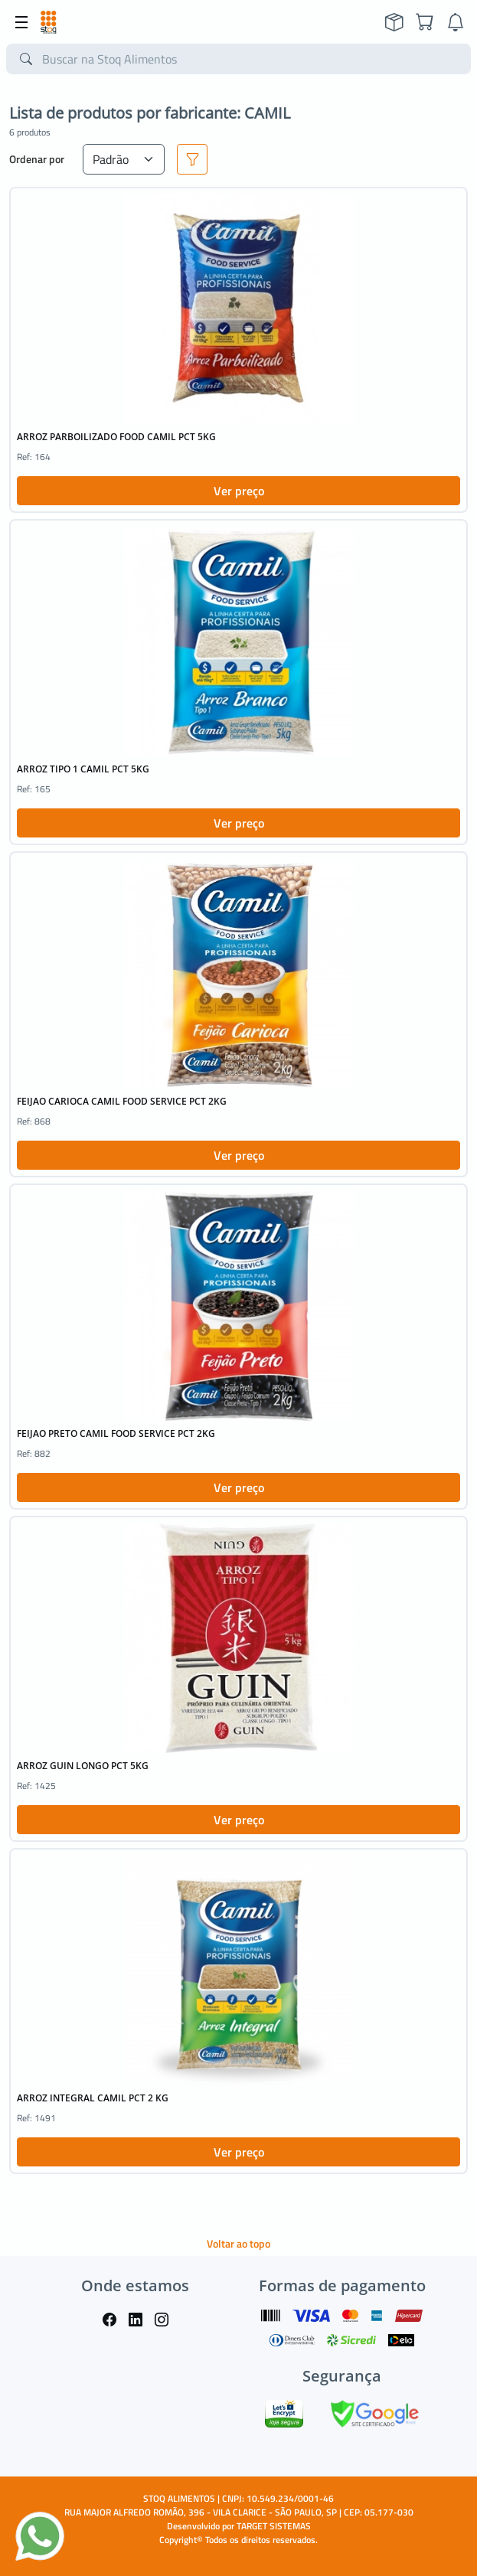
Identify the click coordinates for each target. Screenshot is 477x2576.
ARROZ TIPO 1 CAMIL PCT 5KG (83, 768)
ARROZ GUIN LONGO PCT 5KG (83, 1765)
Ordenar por (36, 159)
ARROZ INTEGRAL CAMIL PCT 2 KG (92, 2097)
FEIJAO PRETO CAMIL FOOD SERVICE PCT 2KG (116, 1433)
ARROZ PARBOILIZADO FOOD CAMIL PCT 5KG (116, 436)
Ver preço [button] (239, 491)
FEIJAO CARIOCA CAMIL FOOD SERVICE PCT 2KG (122, 1101)
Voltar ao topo (238, 2243)
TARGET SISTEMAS (274, 2526)
